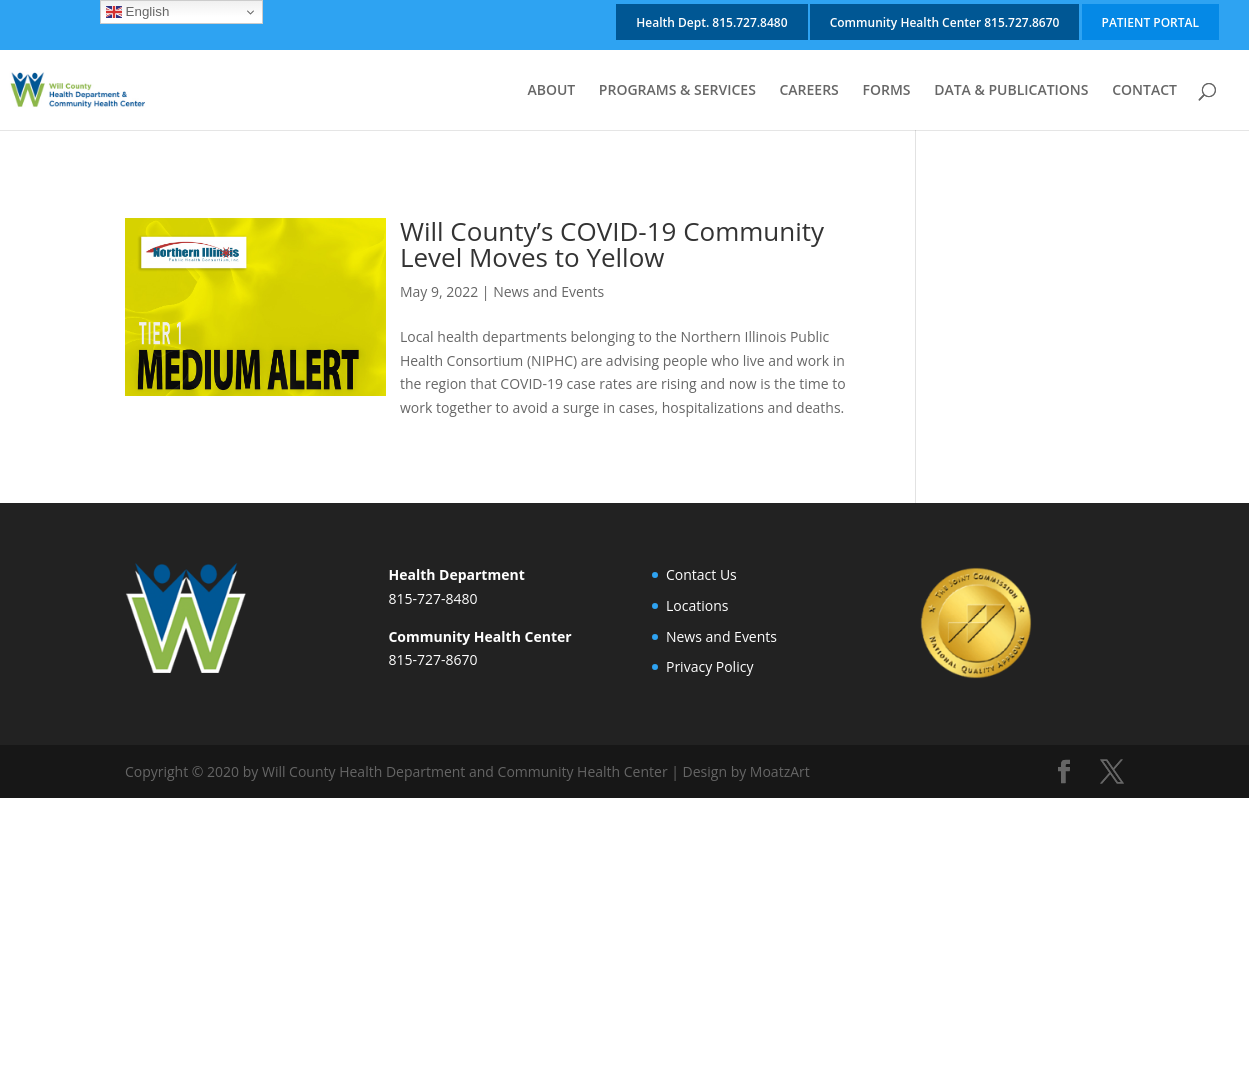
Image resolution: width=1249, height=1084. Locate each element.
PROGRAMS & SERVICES (677, 91)
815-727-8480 (432, 598)
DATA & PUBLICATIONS (1011, 91)
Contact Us (701, 574)
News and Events (548, 291)
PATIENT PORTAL (1150, 22)
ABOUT (551, 91)
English (137, 12)
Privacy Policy (709, 666)
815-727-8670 (432, 659)
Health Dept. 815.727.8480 (711, 22)
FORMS (886, 91)
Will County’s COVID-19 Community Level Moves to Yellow (612, 244)
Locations (697, 605)
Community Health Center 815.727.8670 (945, 22)
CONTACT (1144, 91)
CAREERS (808, 91)
